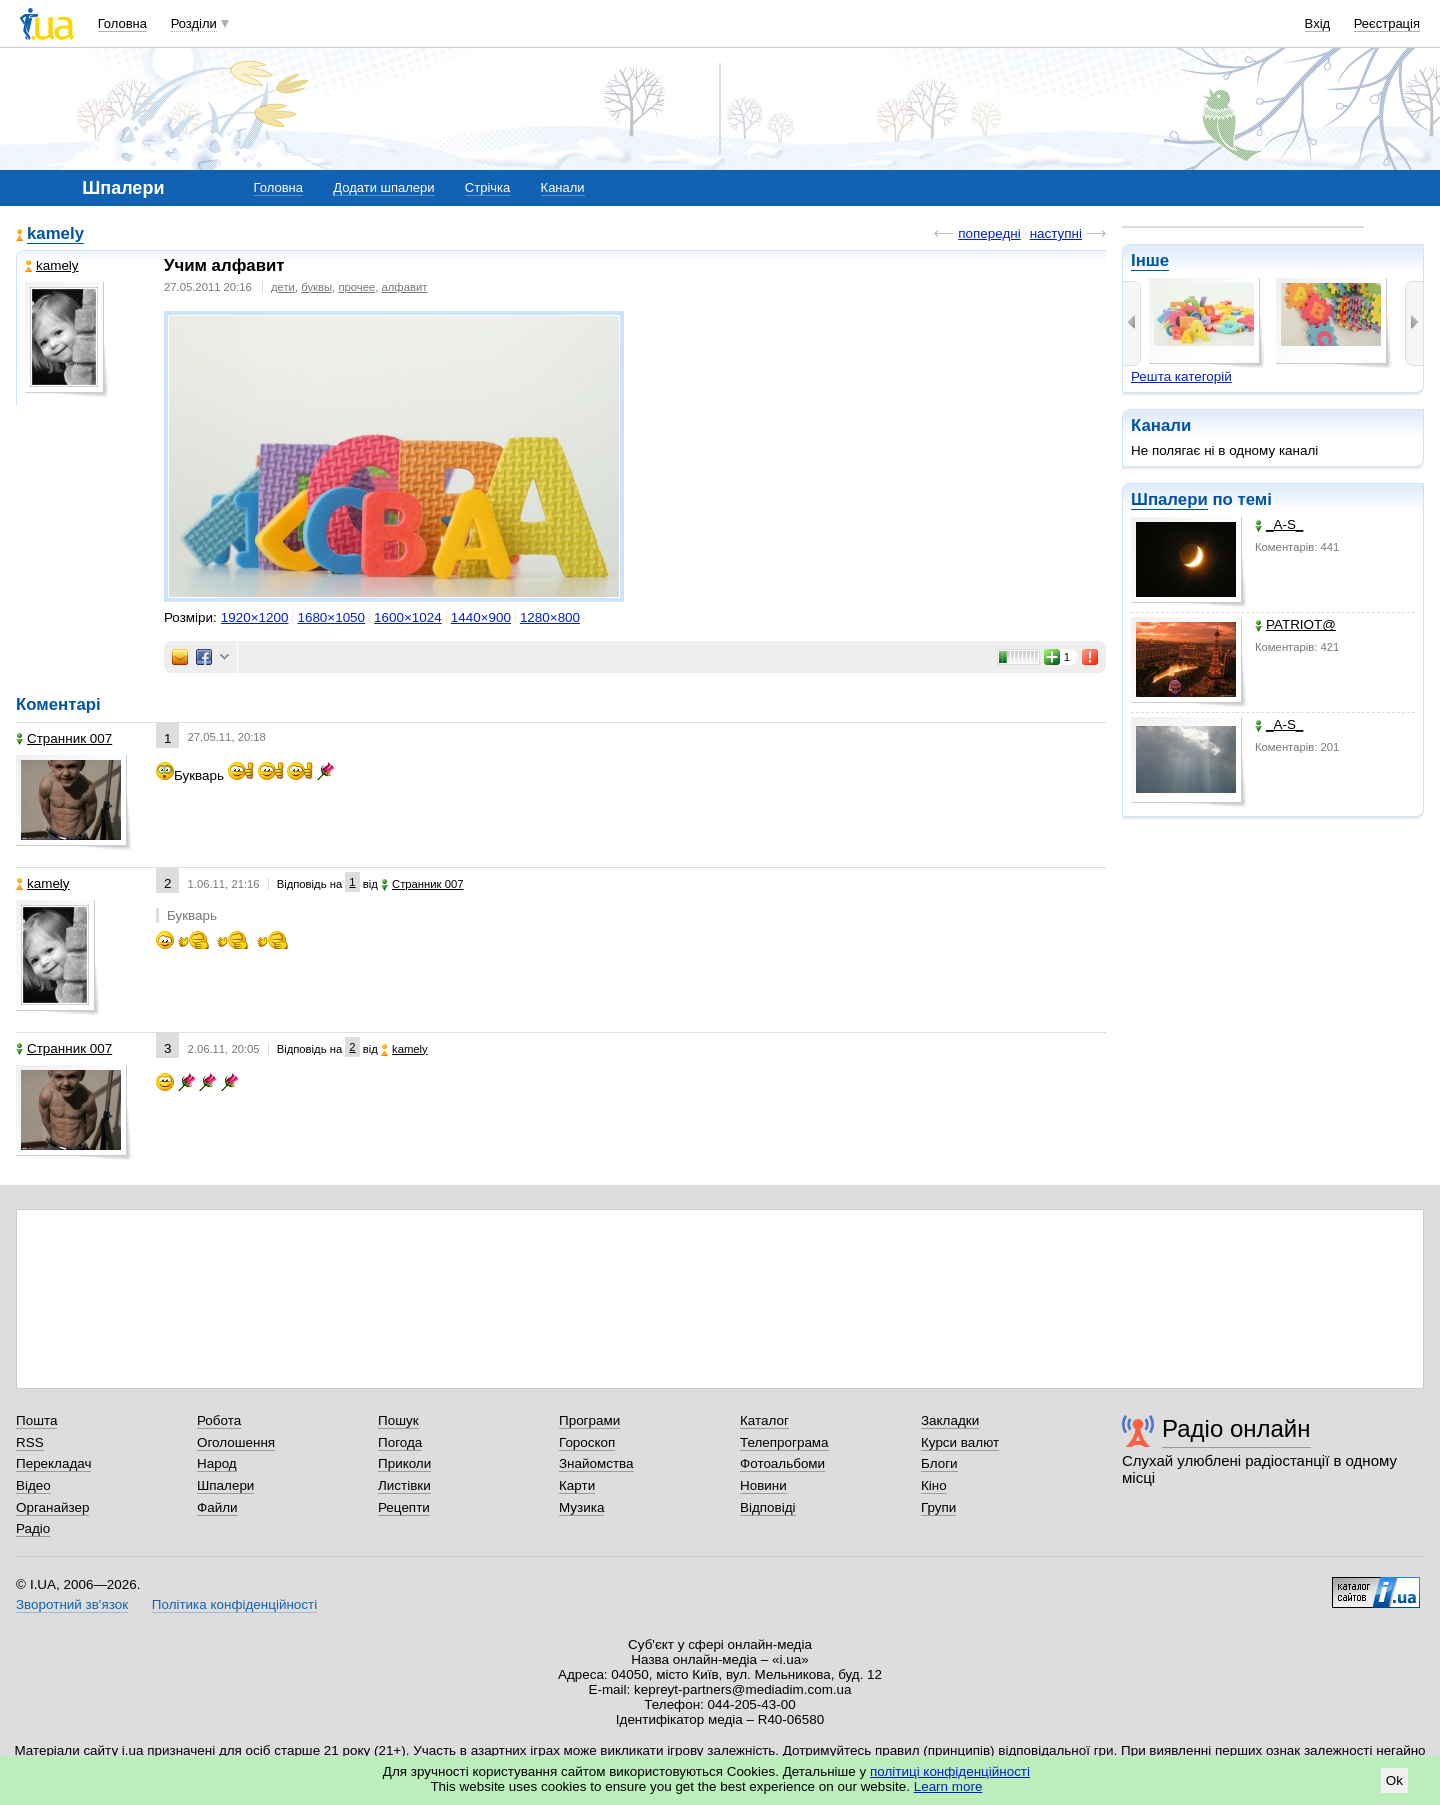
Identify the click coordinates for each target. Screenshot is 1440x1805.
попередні (989, 233)
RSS (30, 1442)
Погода (400, 1442)
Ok (1394, 1780)
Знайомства (596, 1463)
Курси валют (960, 1442)
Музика (581, 1507)
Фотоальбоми (782, 1463)
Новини (763, 1485)
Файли (217, 1507)
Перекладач (53, 1463)
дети (283, 287)
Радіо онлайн (1236, 1428)
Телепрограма (784, 1442)
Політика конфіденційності (234, 1604)
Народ (217, 1463)
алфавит (405, 287)
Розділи (194, 23)
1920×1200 (255, 617)
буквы (316, 287)
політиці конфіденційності (950, 1771)
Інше (1150, 260)
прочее (356, 287)
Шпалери (1169, 499)
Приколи (404, 1463)
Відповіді (768, 1507)
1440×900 (481, 617)
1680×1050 (331, 617)
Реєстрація (1387, 23)
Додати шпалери (383, 187)
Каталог (764, 1420)
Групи (938, 1507)
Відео (33, 1485)
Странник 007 (64, 738)
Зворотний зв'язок (72, 1604)
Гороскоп (587, 1442)
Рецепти (404, 1507)
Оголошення (236, 1442)
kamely (55, 233)
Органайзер (52, 1507)
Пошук (398, 1420)
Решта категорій (1181, 376)
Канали (563, 187)
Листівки (404, 1485)
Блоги (939, 1463)
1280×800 (550, 617)
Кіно (934, 1485)
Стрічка (487, 187)
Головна (122, 23)
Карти (577, 1485)
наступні (1056, 233)
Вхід (1318, 23)
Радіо (33, 1528)
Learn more (948, 1786)
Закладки (950, 1420)
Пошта (36, 1420)
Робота (219, 1420)
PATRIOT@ (1295, 624)
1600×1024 (408, 617)
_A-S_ (1279, 524)
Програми (589, 1420)
